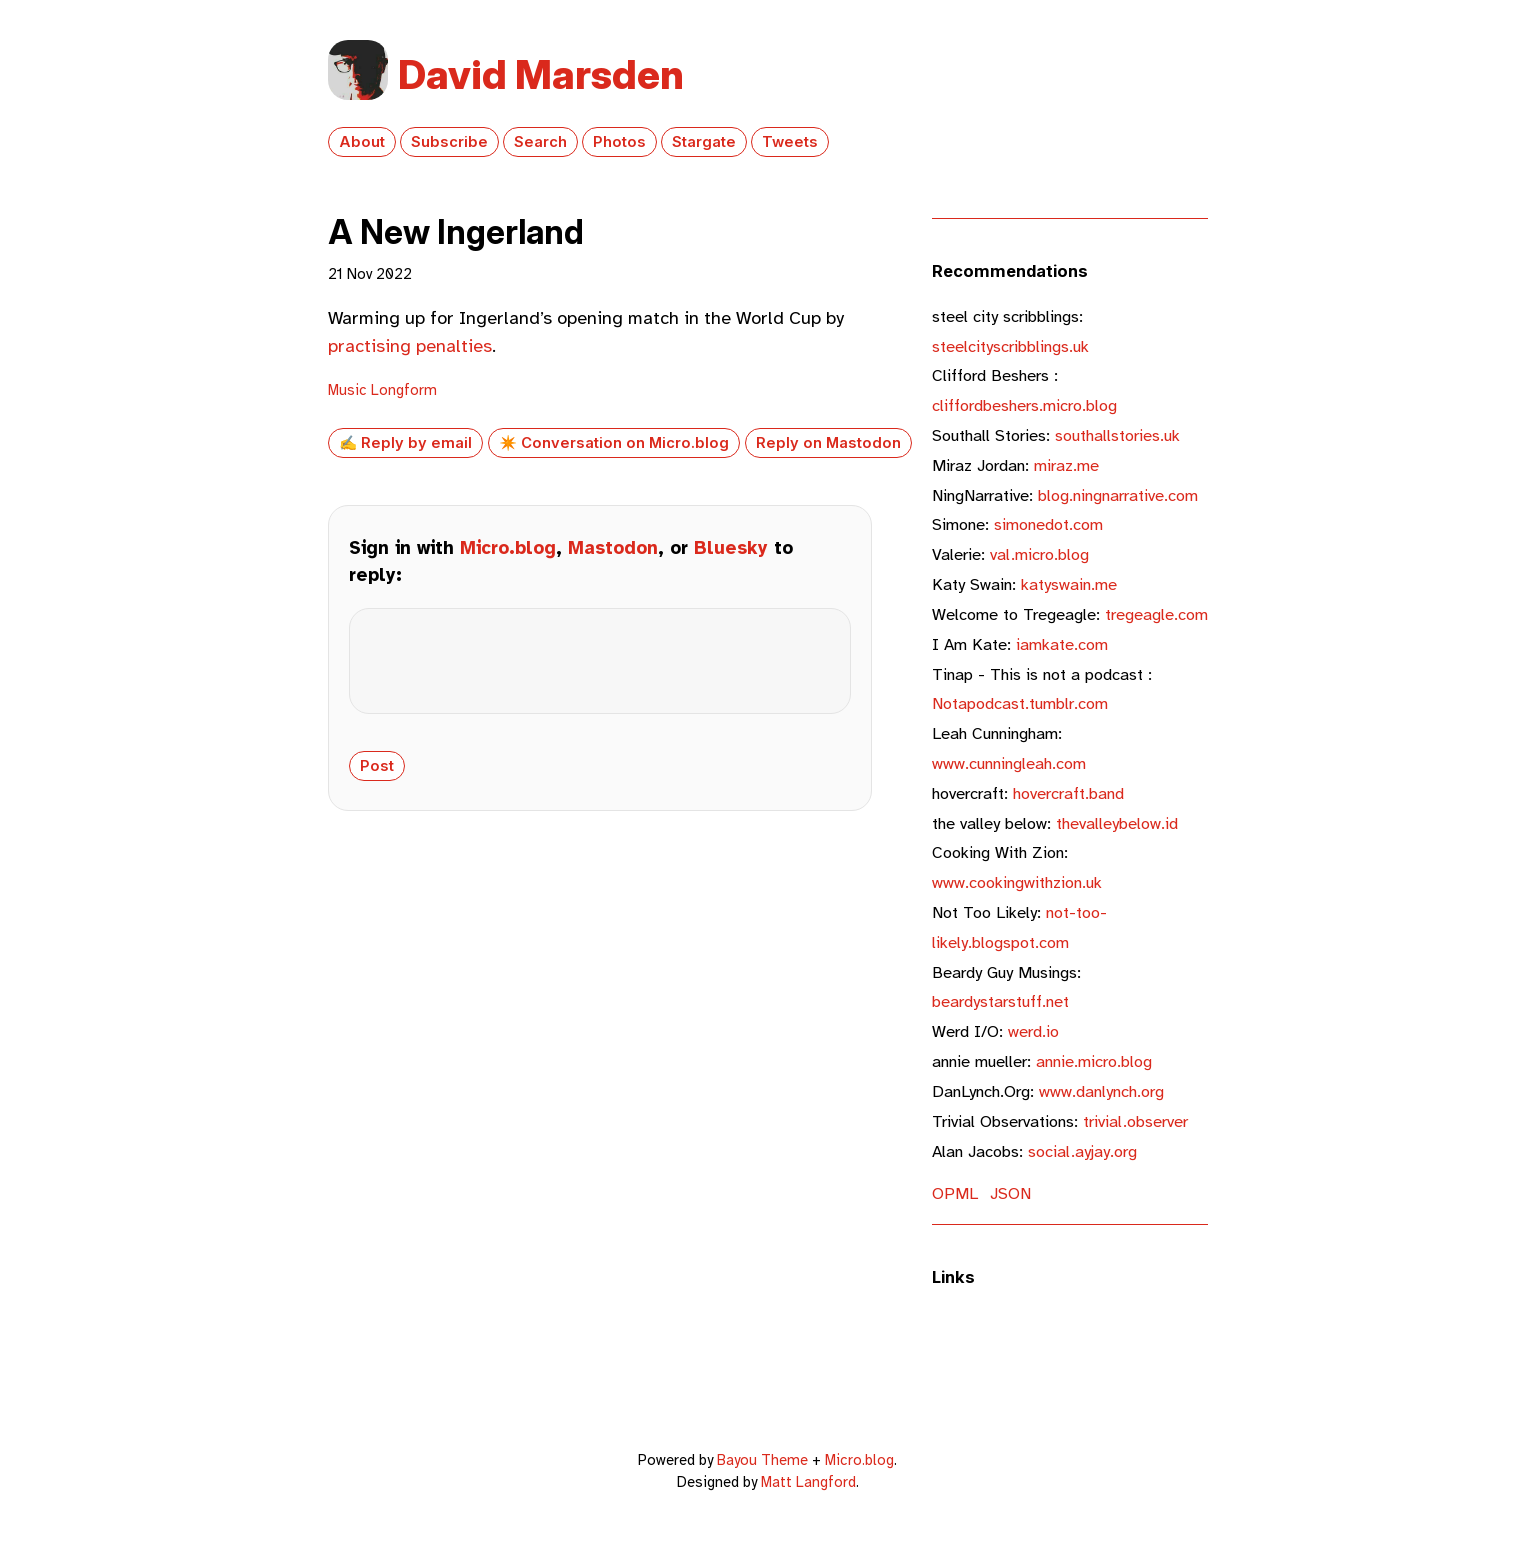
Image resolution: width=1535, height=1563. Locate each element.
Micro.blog (508, 548)
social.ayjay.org (1034, 1151)
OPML (955, 1193)
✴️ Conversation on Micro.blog (614, 443)
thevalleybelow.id (1055, 823)
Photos (619, 142)
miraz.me (1015, 465)
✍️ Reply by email (405, 443)
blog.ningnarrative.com (1065, 495)
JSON (1010, 1193)
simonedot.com (1017, 524)
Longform (404, 390)
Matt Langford (808, 1482)
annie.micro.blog (1042, 1061)
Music (347, 390)
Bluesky (731, 548)
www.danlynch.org (1048, 1091)
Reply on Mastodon (828, 443)
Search (540, 142)
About (362, 142)
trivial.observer (1060, 1121)
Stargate (704, 142)
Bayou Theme (762, 1460)
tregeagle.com (1070, 614)
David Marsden (541, 74)
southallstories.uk (1056, 435)
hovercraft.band (1028, 793)
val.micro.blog (1010, 554)
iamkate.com (1020, 644)
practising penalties (410, 346)
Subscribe (449, 142)
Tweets (790, 142)
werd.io (995, 1031)
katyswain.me (1024, 584)
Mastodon (613, 548)
